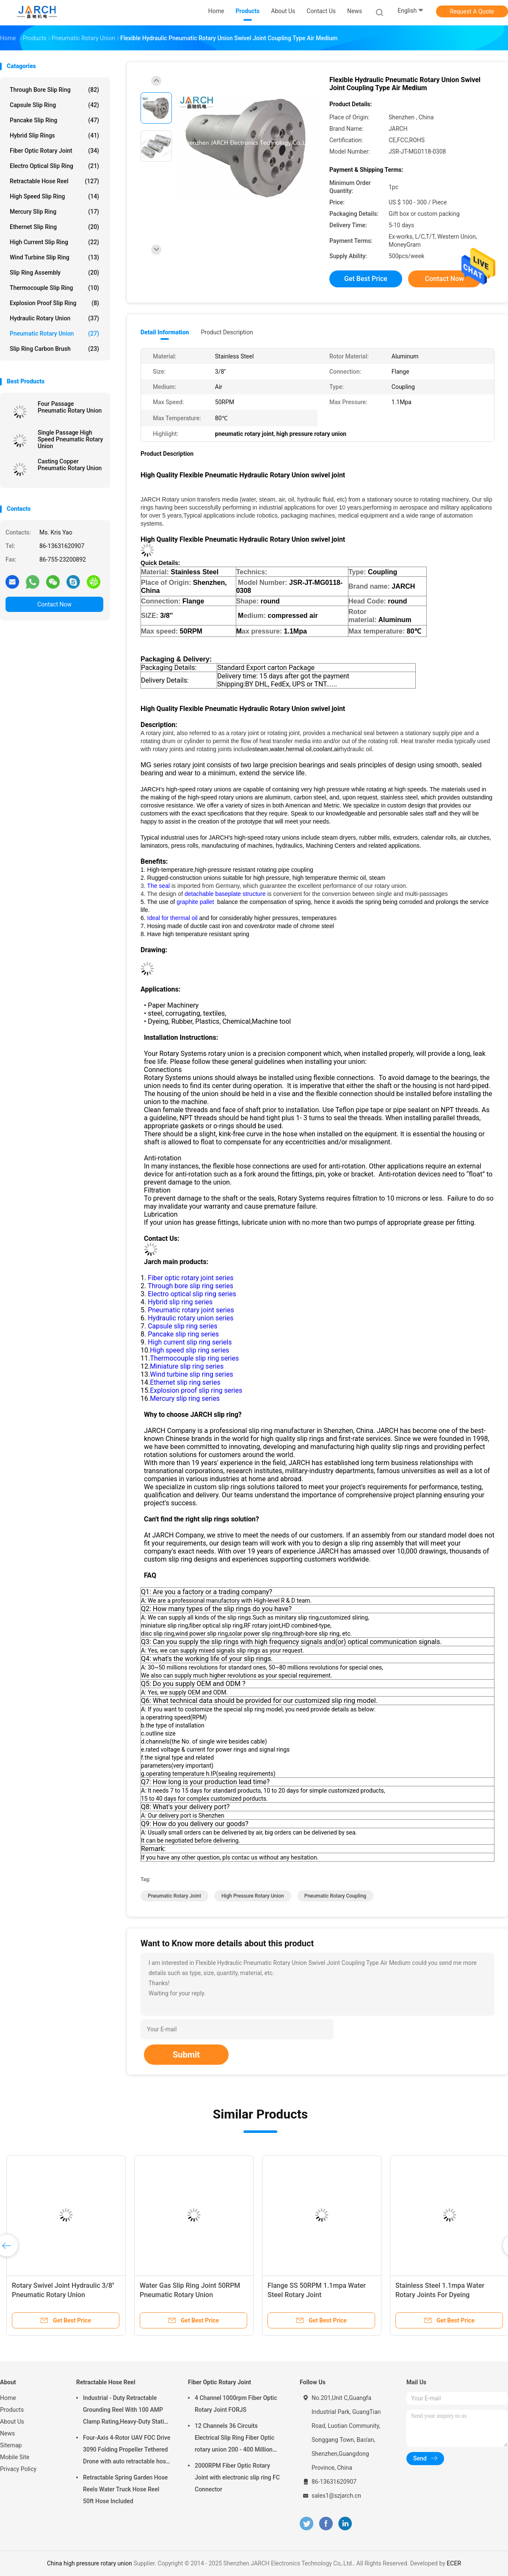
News (7, 2433)
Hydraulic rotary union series (189, 1318)
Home (8, 2397)
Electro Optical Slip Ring (54, 166)
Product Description (227, 332)
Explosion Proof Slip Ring (54, 303)
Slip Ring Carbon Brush (54, 348)
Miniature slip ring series (187, 1366)
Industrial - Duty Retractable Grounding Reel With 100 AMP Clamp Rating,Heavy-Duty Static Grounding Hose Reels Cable (125, 2410)
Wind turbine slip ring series (191, 1374)
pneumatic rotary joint (174, 1896)
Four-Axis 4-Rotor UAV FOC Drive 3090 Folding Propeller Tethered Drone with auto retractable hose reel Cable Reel (126, 2450)
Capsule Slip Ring (54, 105)
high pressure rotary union (252, 1896)
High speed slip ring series (189, 1350)
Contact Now (54, 604)
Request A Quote (472, 11)
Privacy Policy (18, 2469)
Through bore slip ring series (189, 1286)
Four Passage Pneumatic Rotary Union (70, 407)
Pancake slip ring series (183, 1334)
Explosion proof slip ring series (196, 1390)
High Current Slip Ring (54, 242)
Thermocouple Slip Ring (54, 288)
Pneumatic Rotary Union (54, 333)
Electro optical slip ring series (192, 1294)
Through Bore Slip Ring (54, 89)
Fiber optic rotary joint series (189, 1278)
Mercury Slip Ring (54, 211)
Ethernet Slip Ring (54, 227)
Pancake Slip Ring (54, 120)
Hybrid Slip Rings (54, 135)
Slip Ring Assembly (54, 272)
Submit (186, 2055)
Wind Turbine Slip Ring (54, 257)
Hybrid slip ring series (180, 1302)
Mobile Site (15, 2457)
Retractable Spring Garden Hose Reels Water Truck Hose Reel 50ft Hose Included (125, 2489)
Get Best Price (365, 279)
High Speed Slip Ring (54, 196)
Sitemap (11, 2445)
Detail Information (165, 332)
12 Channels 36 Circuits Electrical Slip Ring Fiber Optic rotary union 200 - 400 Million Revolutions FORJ (234, 2438)
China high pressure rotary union (89, 2563)
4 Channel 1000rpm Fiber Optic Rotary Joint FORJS (236, 2403)
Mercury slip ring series (185, 1398)
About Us (12, 2421)
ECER (454, 2563)
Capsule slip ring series (182, 1326)
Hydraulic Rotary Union (54, 318)
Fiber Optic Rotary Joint (54, 150)
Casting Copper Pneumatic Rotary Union (70, 464)
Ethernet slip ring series (185, 1382)
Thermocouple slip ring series (194, 1358)
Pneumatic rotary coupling (335, 1896)
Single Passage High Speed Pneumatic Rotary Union (70, 439)
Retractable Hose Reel (54, 181)
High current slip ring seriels (190, 1342)
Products (12, 2409)
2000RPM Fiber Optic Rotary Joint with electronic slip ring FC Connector (237, 2477)
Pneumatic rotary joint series (191, 1310)
